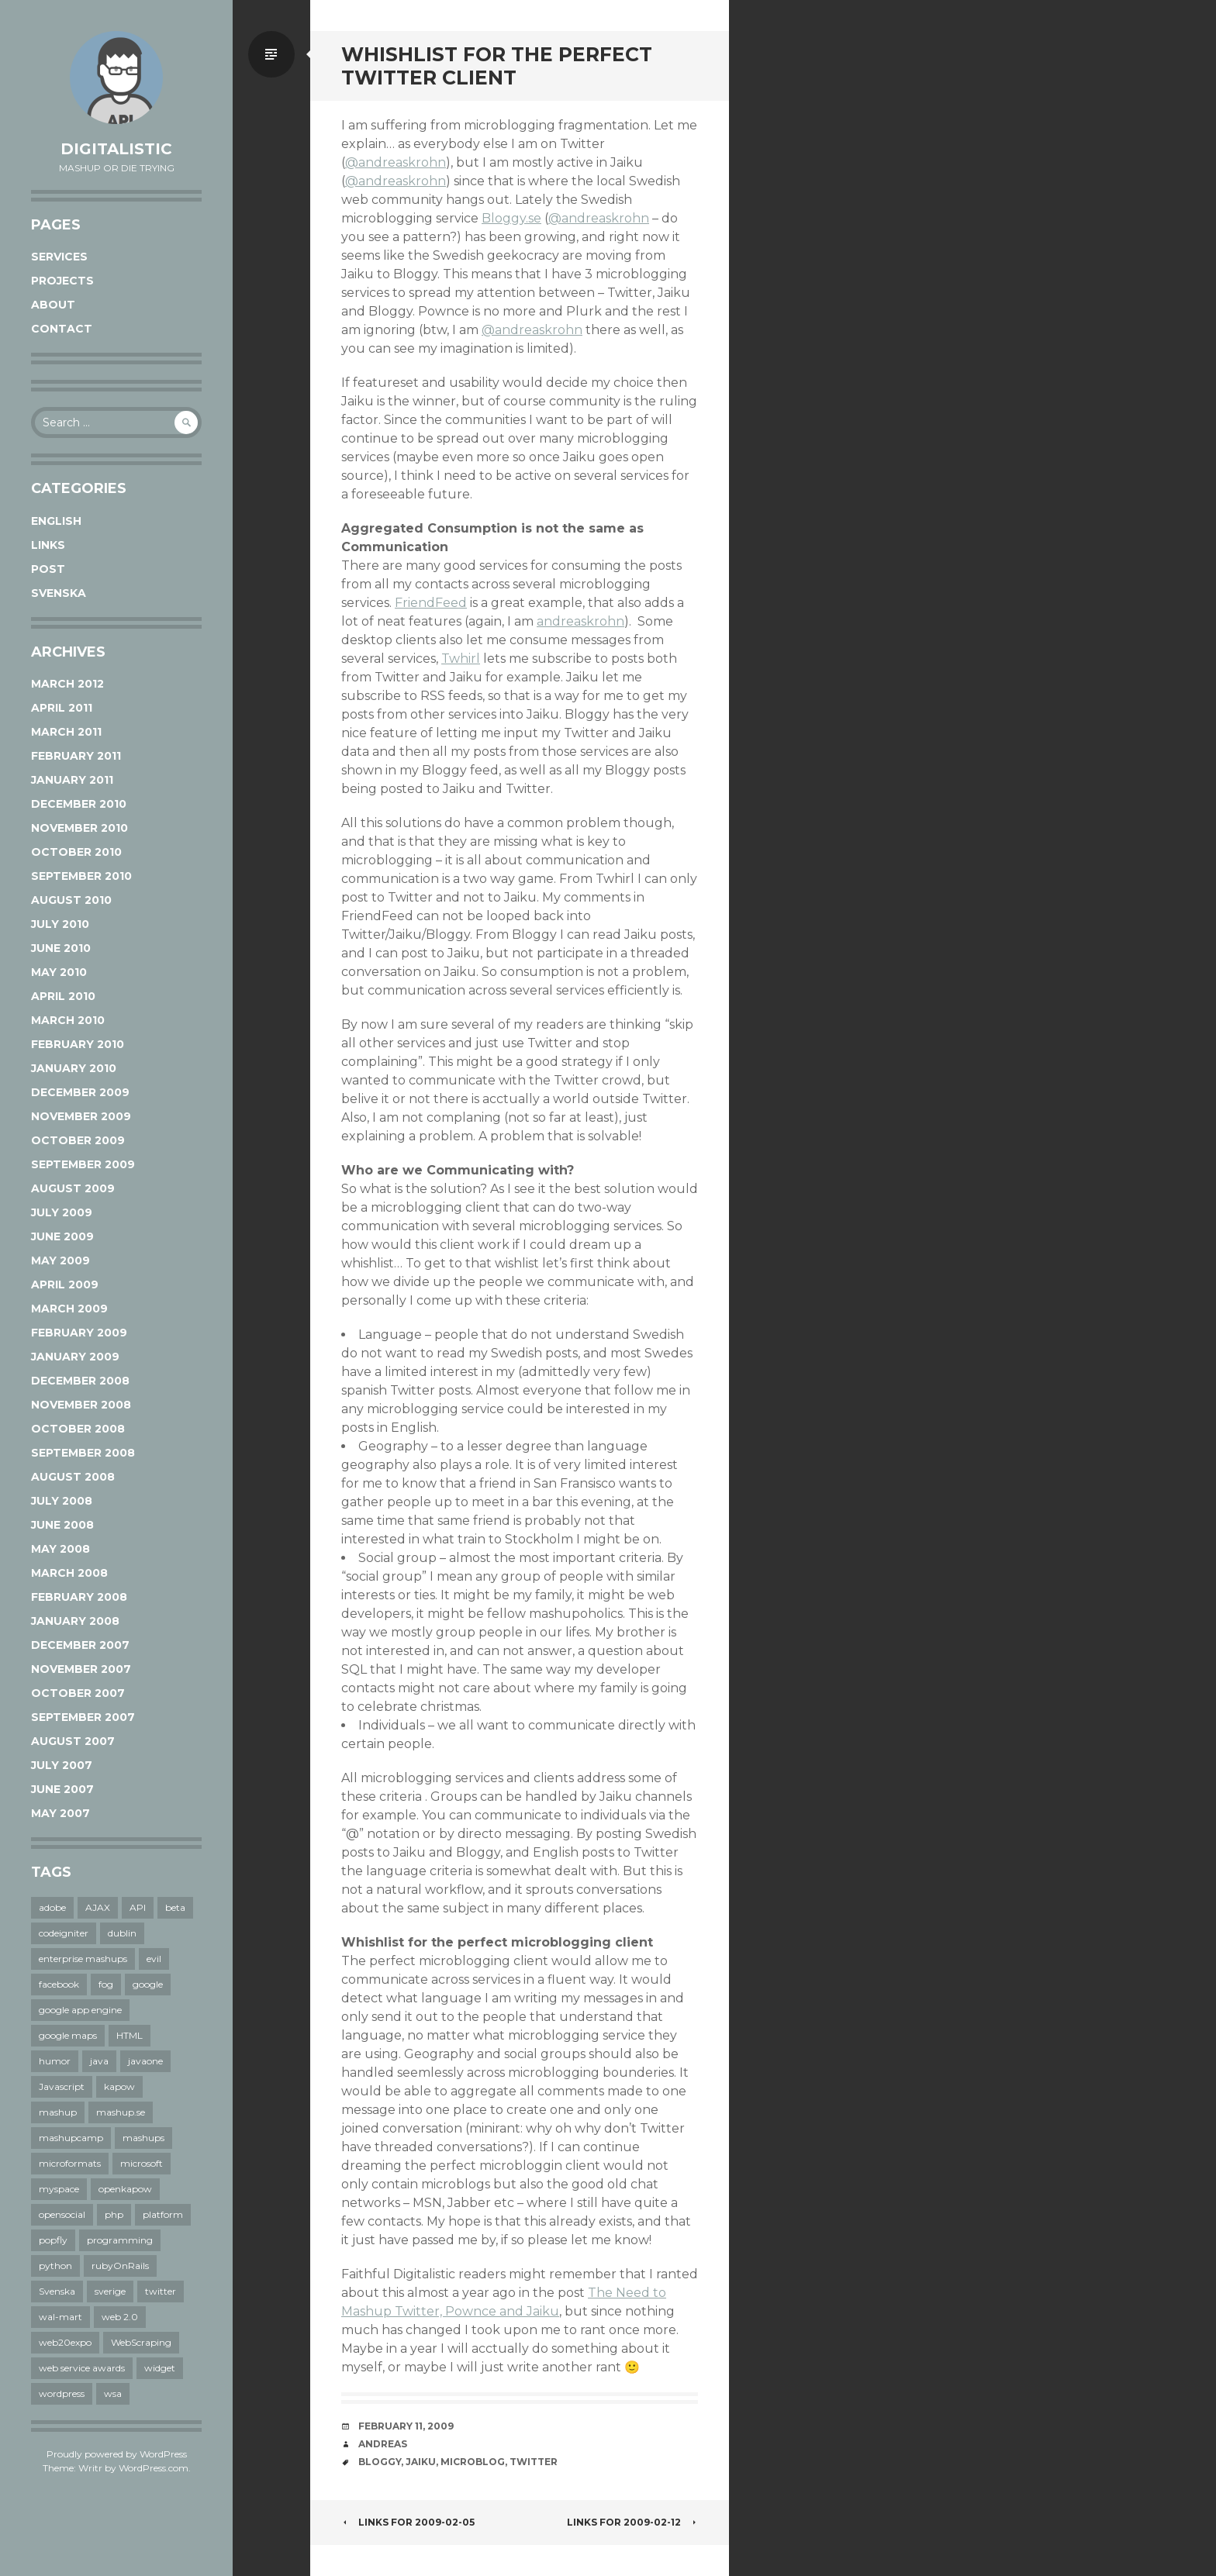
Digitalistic (116, 149)
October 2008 (78, 1429)
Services (59, 257)
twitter (160, 2291)
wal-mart (60, 2317)
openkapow (125, 2189)
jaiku (421, 2461)
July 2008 (61, 1501)
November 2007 (81, 1669)
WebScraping (141, 2342)
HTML (129, 2035)
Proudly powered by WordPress (117, 2454)
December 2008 (80, 1381)
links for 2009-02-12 (632, 2522)
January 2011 (72, 780)
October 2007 (78, 1693)
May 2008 (60, 1549)
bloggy (379, 2461)
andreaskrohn (580, 621)
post (48, 569)
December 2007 (80, 1645)
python (55, 2265)
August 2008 (73, 1477)
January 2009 (75, 1357)
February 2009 (79, 1333)
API (138, 1907)
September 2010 (81, 876)
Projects (62, 281)
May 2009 (60, 1260)
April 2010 (63, 996)
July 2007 (61, 1765)
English (56, 521)
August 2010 (71, 900)
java (99, 2061)
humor (55, 2061)
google (148, 1984)
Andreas (382, 2444)
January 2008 (75, 1621)
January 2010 (73, 1068)
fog (105, 1984)
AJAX (97, 1907)
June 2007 (62, 1789)
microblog (472, 2461)
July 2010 (60, 924)
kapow (119, 2086)
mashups (143, 2137)
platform (163, 2214)
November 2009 (81, 1116)
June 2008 (62, 1525)
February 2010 (77, 1044)
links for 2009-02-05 (408, 2522)
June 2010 (61, 948)
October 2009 (78, 1140)
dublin (122, 1933)
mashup (58, 2112)
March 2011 (66, 732)
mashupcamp (71, 2137)
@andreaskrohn (395, 162)
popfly (53, 2240)
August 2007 (73, 1741)
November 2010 (79, 828)
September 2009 (83, 1164)
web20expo (65, 2342)
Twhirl (460, 658)
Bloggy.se (511, 218)
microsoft (141, 2163)
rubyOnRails (120, 2265)
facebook (59, 1984)
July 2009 (61, 1212)
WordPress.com (153, 2468)
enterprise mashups (83, 1958)
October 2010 (76, 852)
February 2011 (76, 756)
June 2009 (62, 1236)
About (53, 305)
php (114, 2214)
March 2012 (67, 684)
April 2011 (61, 708)
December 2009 (80, 1092)
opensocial (62, 2214)
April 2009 (64, 1284)
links (48, 545)
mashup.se (120, 2112)
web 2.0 (120, 2317)
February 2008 (79, 1597)
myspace (59, 2189)
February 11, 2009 (406, 2426)
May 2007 (60, 1813)
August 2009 (73, 1188)
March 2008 (69, 1573)
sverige (110, 2291)
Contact (61, 329)
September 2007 (83, 1717)
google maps (68, 2035)
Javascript (62, 2086)
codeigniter (63, 1933)
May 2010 (59, 972)
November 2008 (81, 1405)
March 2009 (69, 1309)
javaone (145, 2061)
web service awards (82, 2368)
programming (120, 2240)
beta (175, 1907)
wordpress (62, 2393)
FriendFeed (431, 602)
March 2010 (68, 1020)
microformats (70, 2163)
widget (159, 2368)
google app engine (80, 2010)
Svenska (58, 593)
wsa (113, 2393)
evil (154, 1958)
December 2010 (78, 804)
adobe (52, 1907)
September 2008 (83, 1453)
